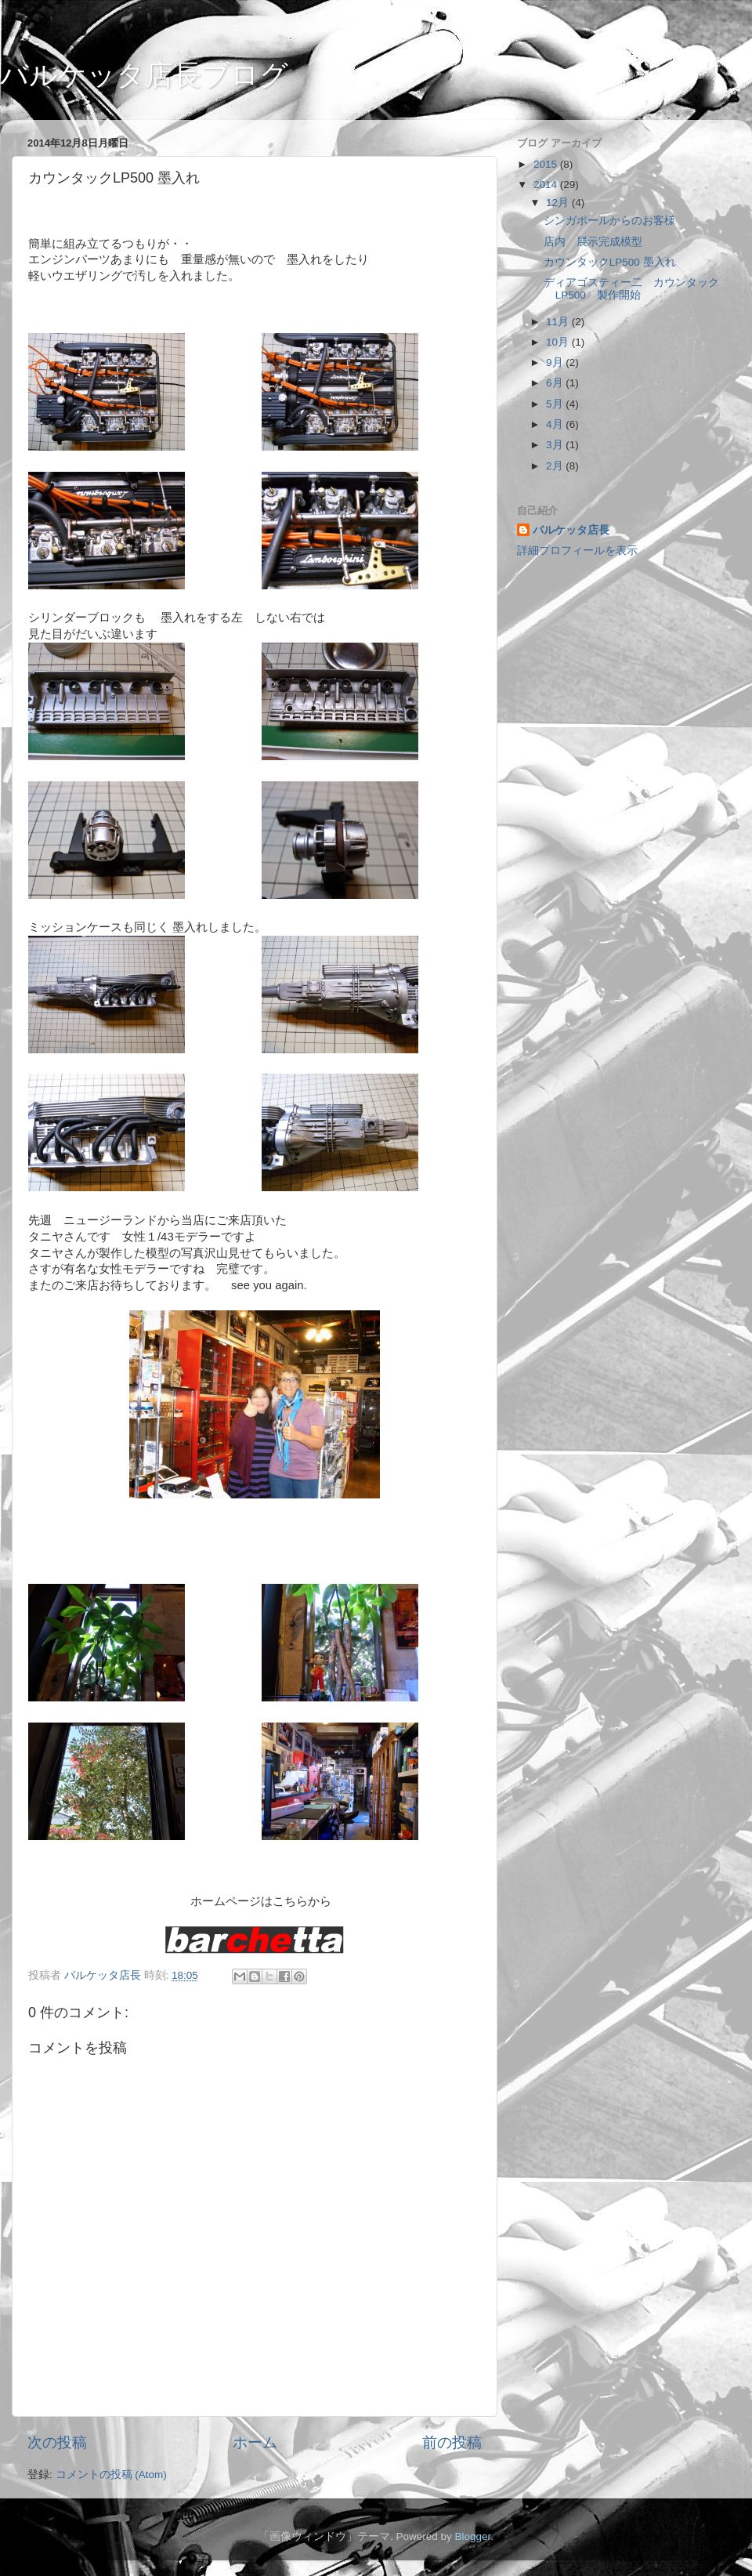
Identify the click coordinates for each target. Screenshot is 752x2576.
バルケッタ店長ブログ (144, 75)
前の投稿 (452, 2442)
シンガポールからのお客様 (609, 220)
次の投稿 (57, 2442)
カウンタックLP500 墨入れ (610, 262)
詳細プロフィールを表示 (577, 550)
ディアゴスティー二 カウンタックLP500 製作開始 (631, 289)
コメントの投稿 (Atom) (111, 2474)
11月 (559, 322)
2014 (546, 184)
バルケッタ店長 (571, 530)
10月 (559, 342)
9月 (556, 362)
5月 (556, 404)
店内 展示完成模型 (593, 242)
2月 (556, 466)
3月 (556, 445)
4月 (556, 424)
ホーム (255, 2442)
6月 (556, 383)
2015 (546, 164)
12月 (559, 202)
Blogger (472, 2536)
